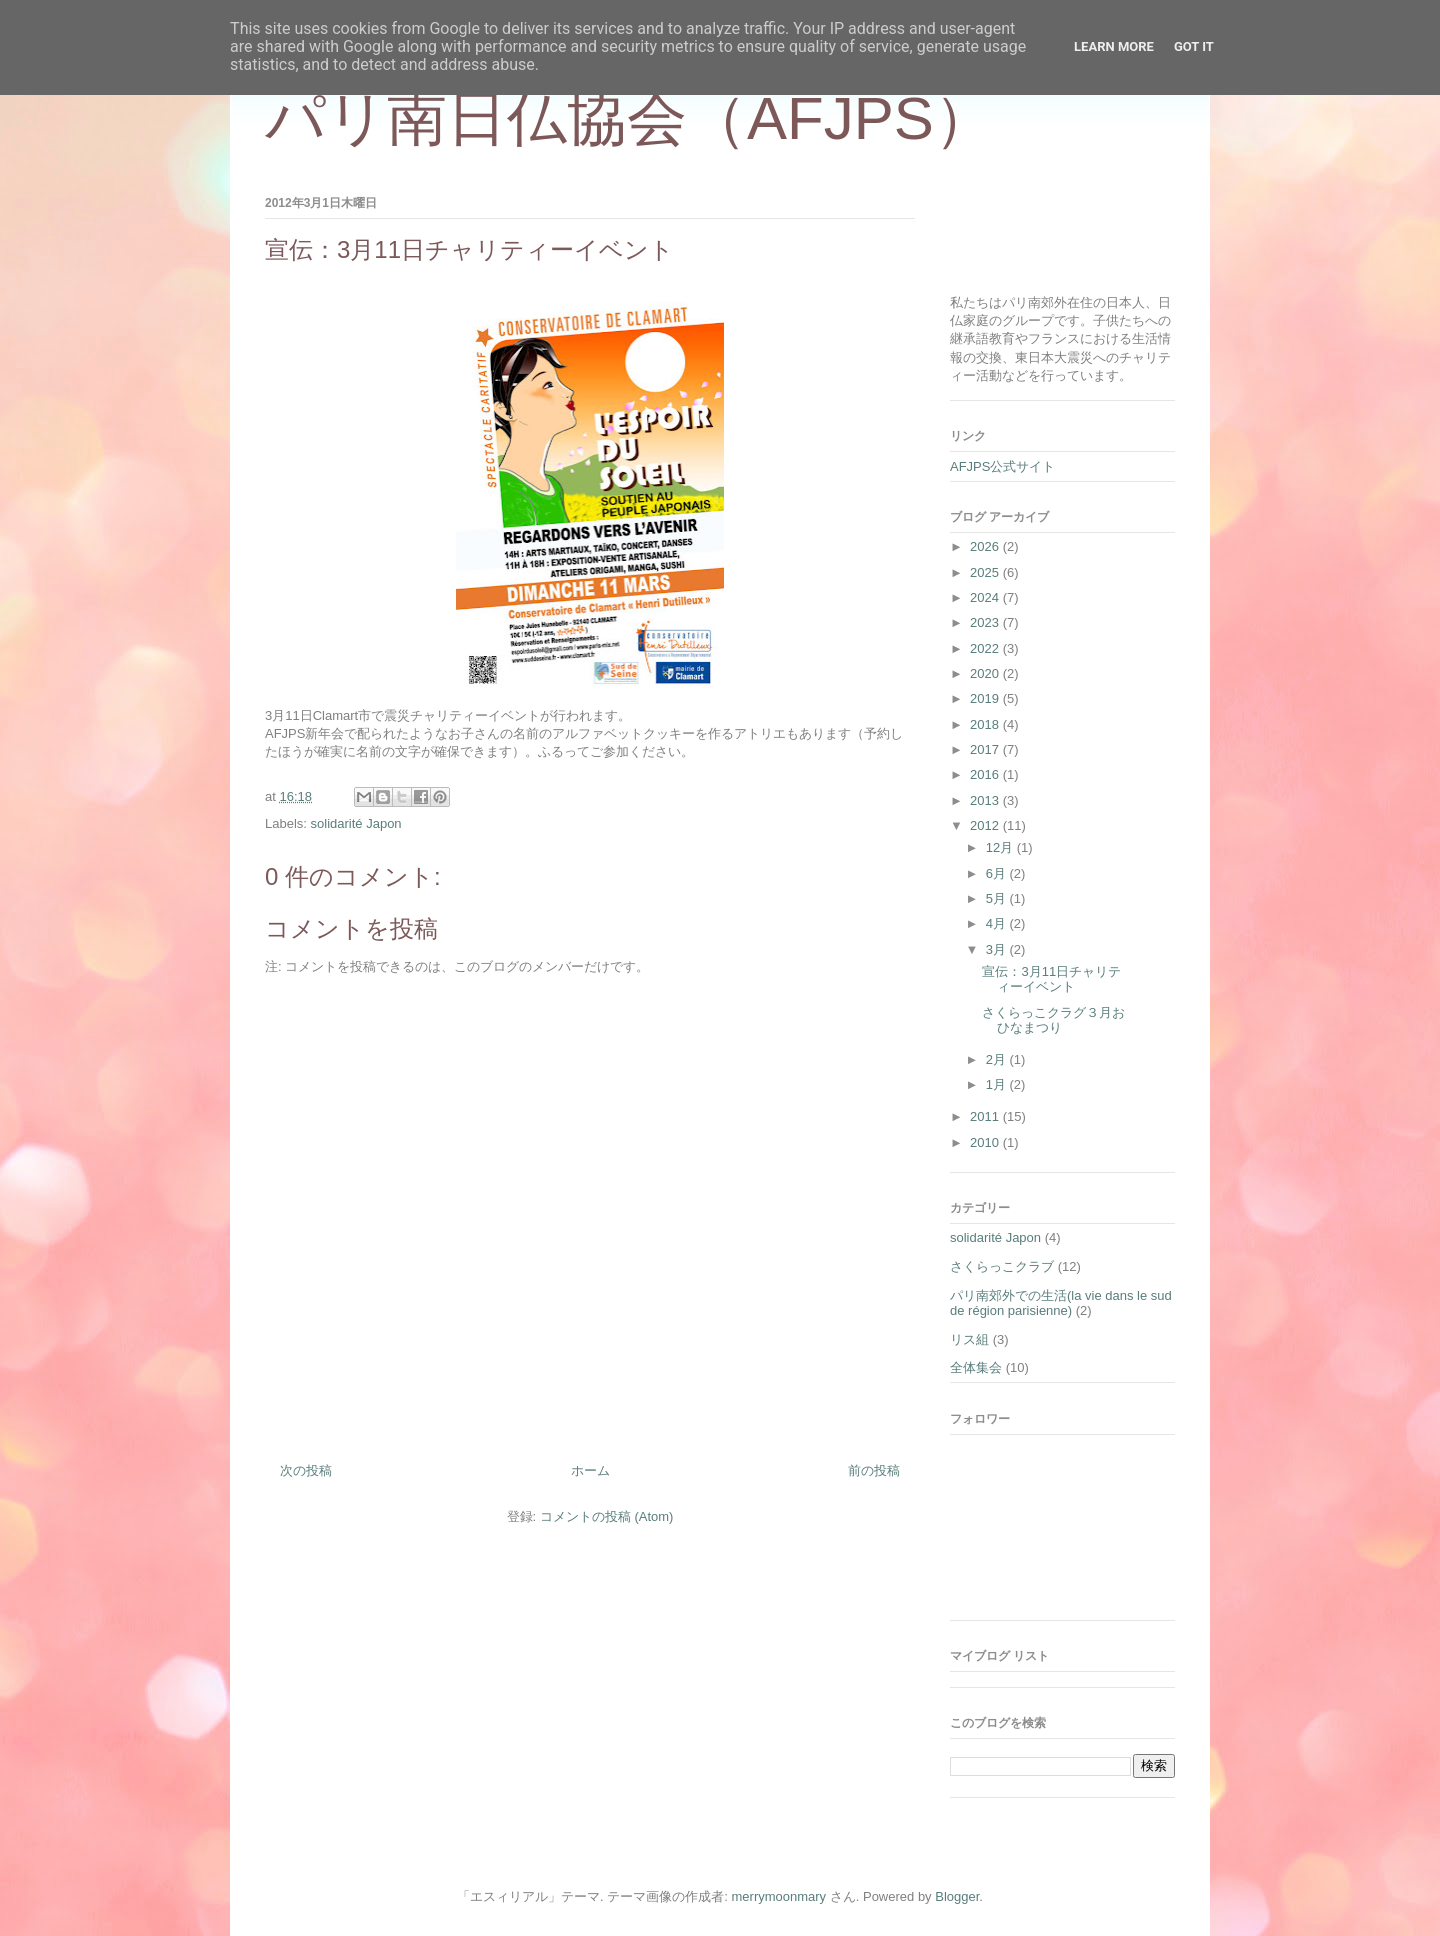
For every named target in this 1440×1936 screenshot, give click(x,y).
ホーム (590, 1470)
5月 (998, 898)
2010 (986, 1142)
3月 (998, 949)
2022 (986, 648)
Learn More (1114, 46)
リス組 (969, 1339)
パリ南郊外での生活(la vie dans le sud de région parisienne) (1061, 1303)
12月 (1001, 847)
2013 (986, 800)
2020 (986, 673)
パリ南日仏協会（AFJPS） (629, 118)
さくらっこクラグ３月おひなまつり (1053, 1020)
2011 (986, 1116)
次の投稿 (306, 1470)
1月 (998, 1084)
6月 (998, 873)
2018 (986, 724)
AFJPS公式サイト (1002, 466)
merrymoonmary (779, 1896)
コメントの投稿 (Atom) (607, 1516)
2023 (986, 622)
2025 (986, 572)
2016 (986, 774)
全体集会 (976, 1367)
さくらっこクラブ (1002, 1266)
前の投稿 (874, 1470)
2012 (986, 825)
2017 (986, 749)
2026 (986, 546)
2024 (986, 597)
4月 (998, 923)
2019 (986, 698)
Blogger (957, 1896)
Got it (1194, 46)
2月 (998, 1059)
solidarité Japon (356, 823)
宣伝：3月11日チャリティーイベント (1051, 979)
